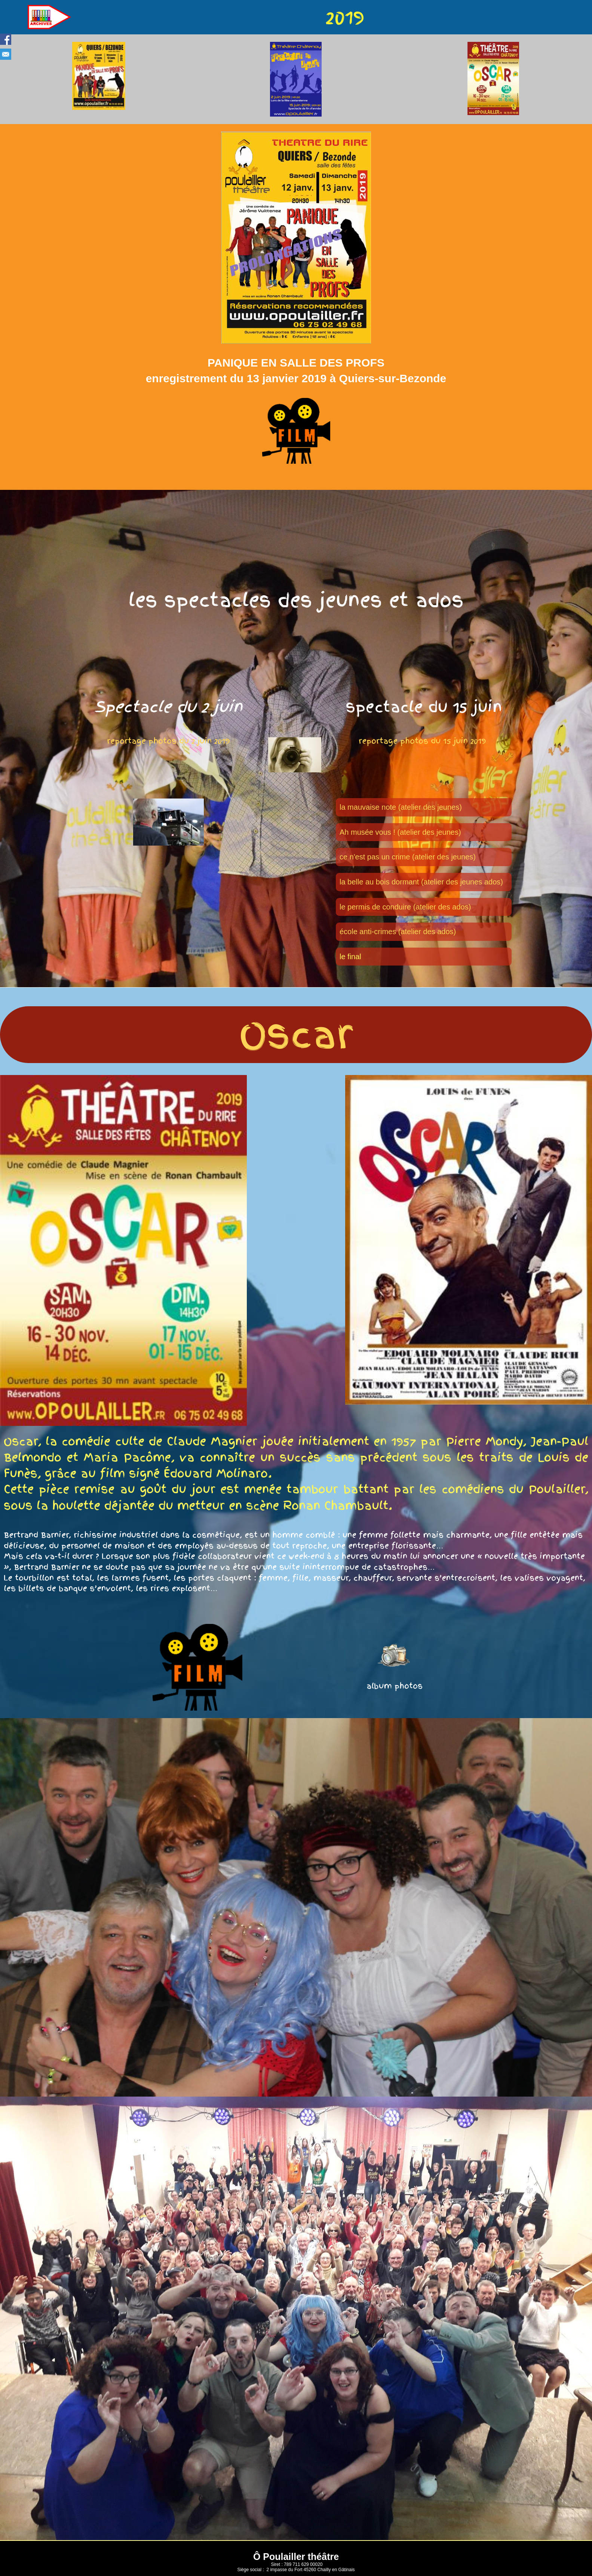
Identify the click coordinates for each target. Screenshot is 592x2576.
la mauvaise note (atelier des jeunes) (401, 807)
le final (350, 956)
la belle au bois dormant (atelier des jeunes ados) (421, 882)
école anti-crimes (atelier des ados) (398, 931)
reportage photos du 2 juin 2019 (168, 741)
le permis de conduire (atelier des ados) (405, 907)
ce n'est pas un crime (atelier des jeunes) (408, 857)
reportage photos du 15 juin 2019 (424, 741)
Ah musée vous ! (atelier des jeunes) (400, 832)
